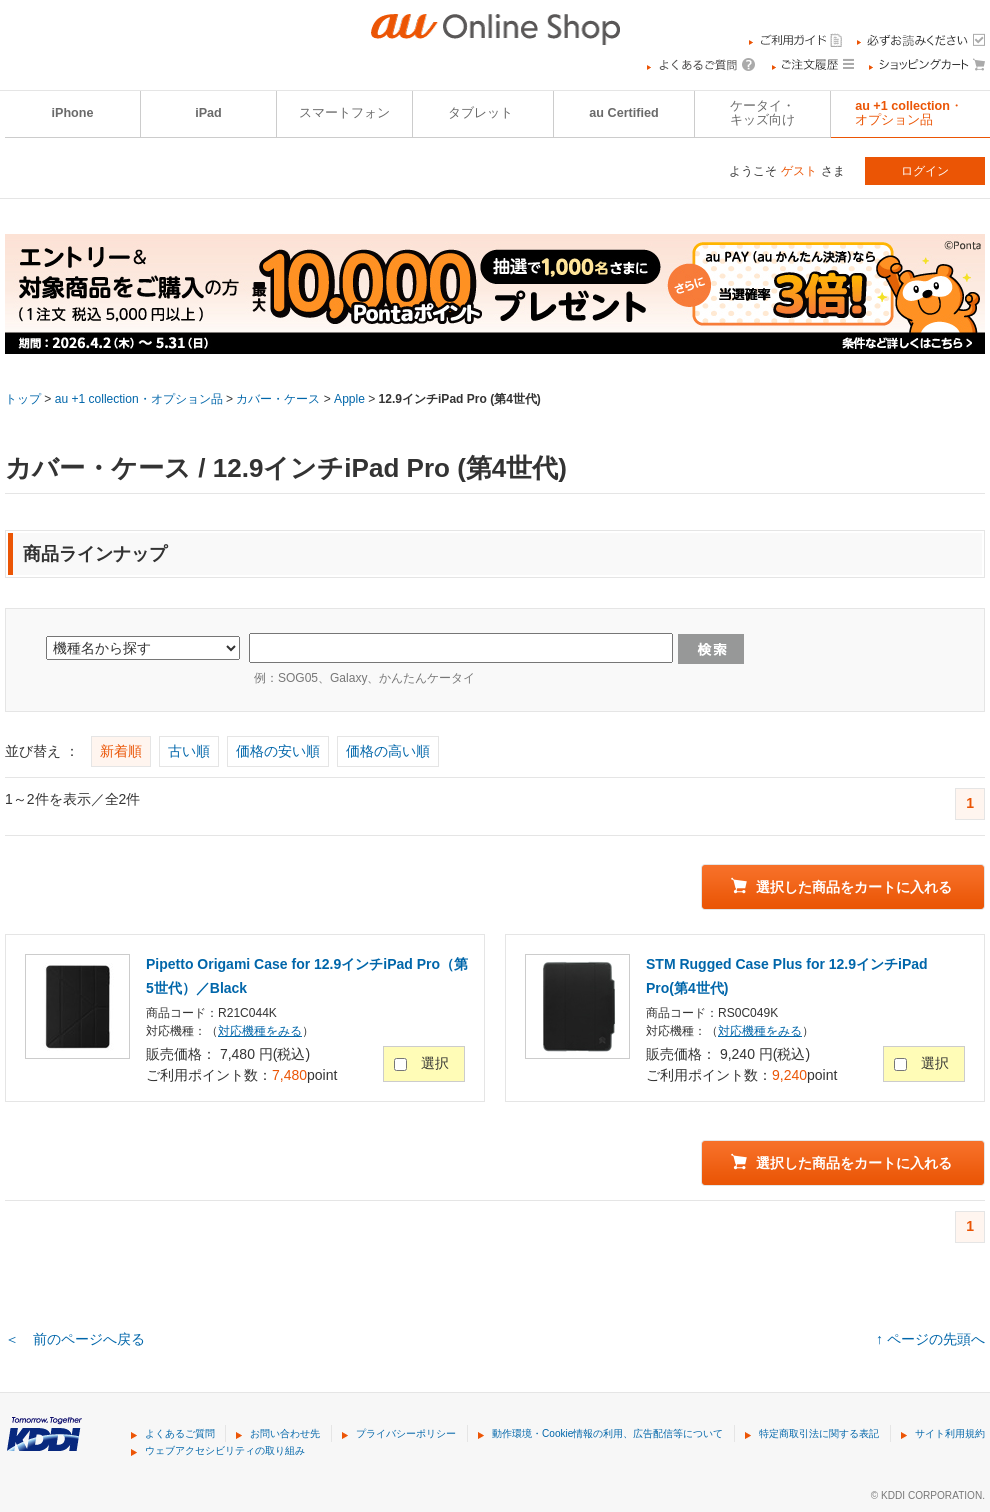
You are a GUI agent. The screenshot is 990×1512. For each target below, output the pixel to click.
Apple (349, 399)
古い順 (189, 751)
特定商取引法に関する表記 (819, 1433)
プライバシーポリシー (406, 1433)
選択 (435, 1063)
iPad (208, 113)
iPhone (73, 113)
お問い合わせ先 (285, 1433)
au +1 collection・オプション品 (139, 399)
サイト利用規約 (950, 1433)
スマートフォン (344, 113)
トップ (23, 399)
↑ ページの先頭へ (930, 1339)
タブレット (480, 113)
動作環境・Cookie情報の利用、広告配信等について (607, 1433)
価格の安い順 (278, 751)
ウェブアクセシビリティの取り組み (225, 1450)
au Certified (623, 113)
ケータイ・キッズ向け (762, 113)
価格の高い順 (388, 751)
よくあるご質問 (180, 1433)
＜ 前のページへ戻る (75, 1339)
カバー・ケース (278, 399)
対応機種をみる (260, 1031)
